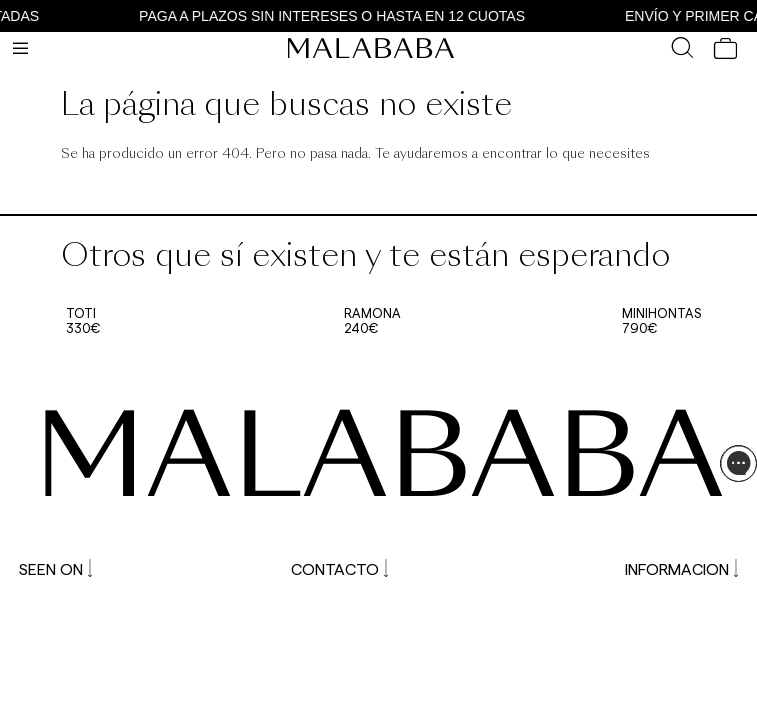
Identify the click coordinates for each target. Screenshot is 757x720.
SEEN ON (55, 568)
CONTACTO (339, 568)
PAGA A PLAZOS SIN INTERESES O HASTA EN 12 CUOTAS (337, 16)
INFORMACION (681, 568)
